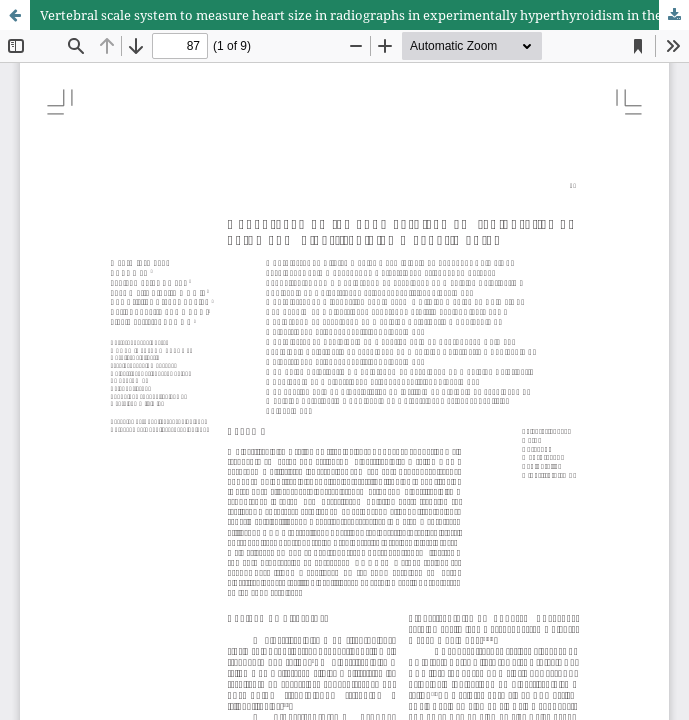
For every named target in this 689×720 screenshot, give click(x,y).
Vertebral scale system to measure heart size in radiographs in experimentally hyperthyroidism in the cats (364, 15)
